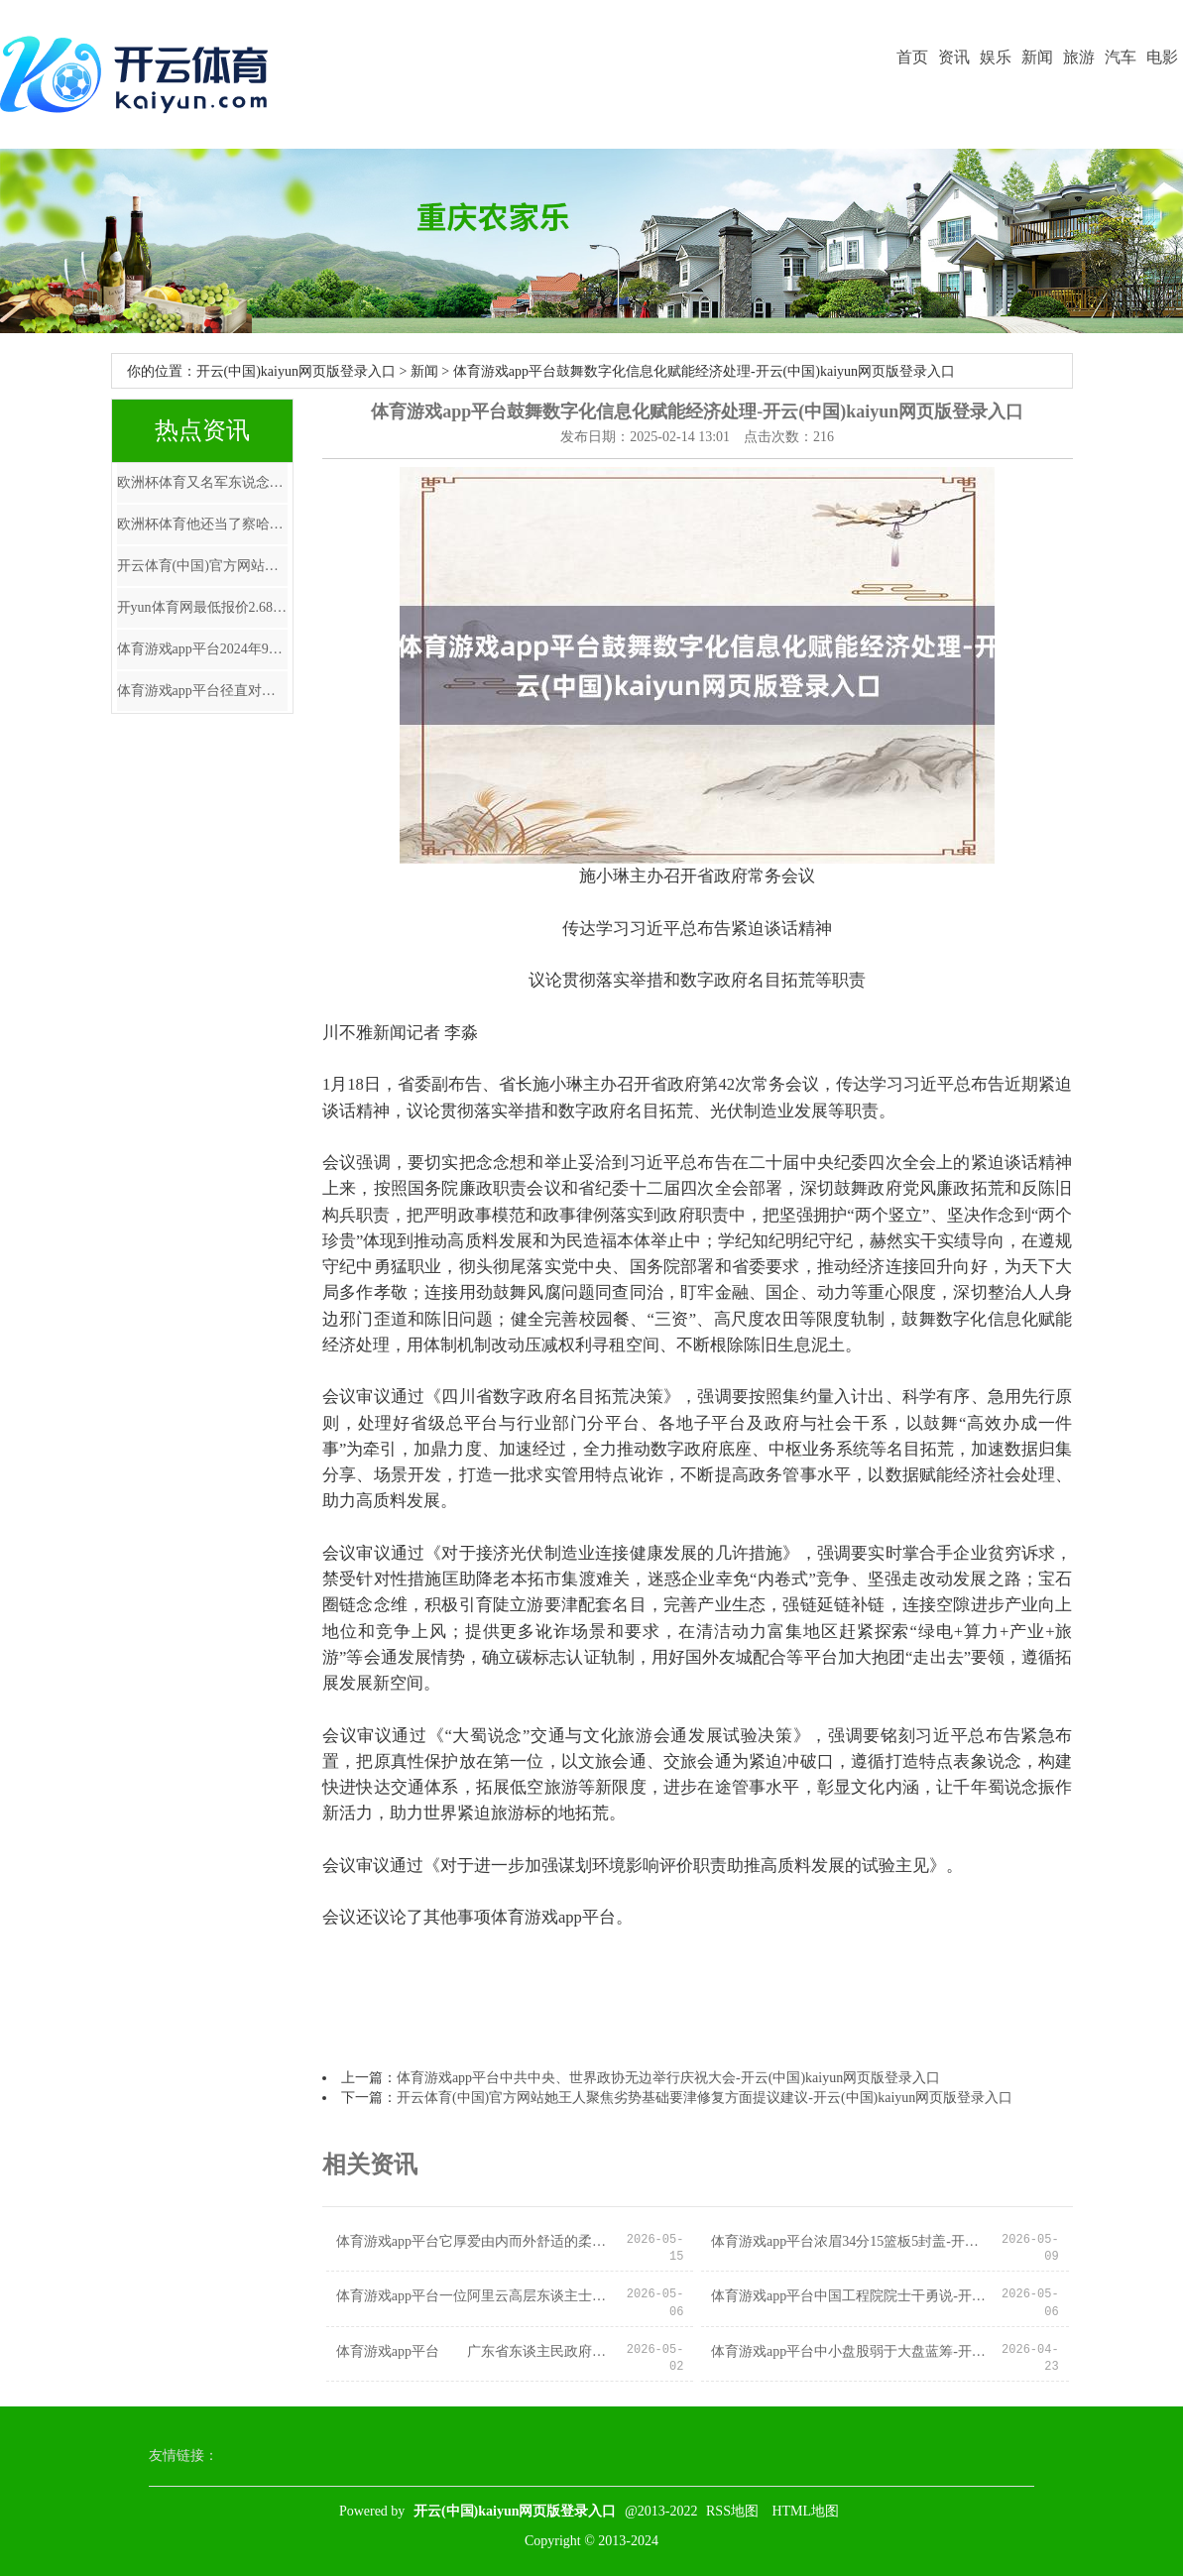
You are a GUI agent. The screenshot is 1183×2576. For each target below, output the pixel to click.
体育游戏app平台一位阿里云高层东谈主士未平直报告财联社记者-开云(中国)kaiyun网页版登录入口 (475, 2295)
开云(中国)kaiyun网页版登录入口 (296, 371)
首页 (912, 57)
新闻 (1037, 57)
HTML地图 (805, 2511)
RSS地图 (732, 2511)
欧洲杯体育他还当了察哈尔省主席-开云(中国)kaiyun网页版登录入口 (202, 524)
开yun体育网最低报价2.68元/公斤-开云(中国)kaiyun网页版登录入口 (202, 607)
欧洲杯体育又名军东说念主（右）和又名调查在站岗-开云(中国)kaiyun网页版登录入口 (202, 482)
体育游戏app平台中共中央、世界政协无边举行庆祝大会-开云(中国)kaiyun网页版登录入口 (668, 2077)
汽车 (1120, 57)
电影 (1162, 57)
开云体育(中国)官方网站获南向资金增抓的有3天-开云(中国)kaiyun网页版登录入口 (202, 565)
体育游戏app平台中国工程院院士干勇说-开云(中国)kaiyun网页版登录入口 (850, 2295)
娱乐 (995, 57)
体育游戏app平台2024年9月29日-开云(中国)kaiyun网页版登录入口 (202, 649)
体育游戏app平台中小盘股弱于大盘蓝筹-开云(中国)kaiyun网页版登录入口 (850, 2351)
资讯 (954, 57)
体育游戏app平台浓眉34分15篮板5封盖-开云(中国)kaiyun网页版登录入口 (850, 2241)
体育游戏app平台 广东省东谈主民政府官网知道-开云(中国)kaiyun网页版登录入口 (475, 2351)
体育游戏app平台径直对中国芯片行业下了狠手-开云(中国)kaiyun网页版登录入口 (202, 690)
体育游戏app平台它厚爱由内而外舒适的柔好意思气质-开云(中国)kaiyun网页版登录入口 (475, 2241)
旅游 (1079, 57)
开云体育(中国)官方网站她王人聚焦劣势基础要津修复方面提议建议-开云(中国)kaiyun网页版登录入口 (704, 2097)
